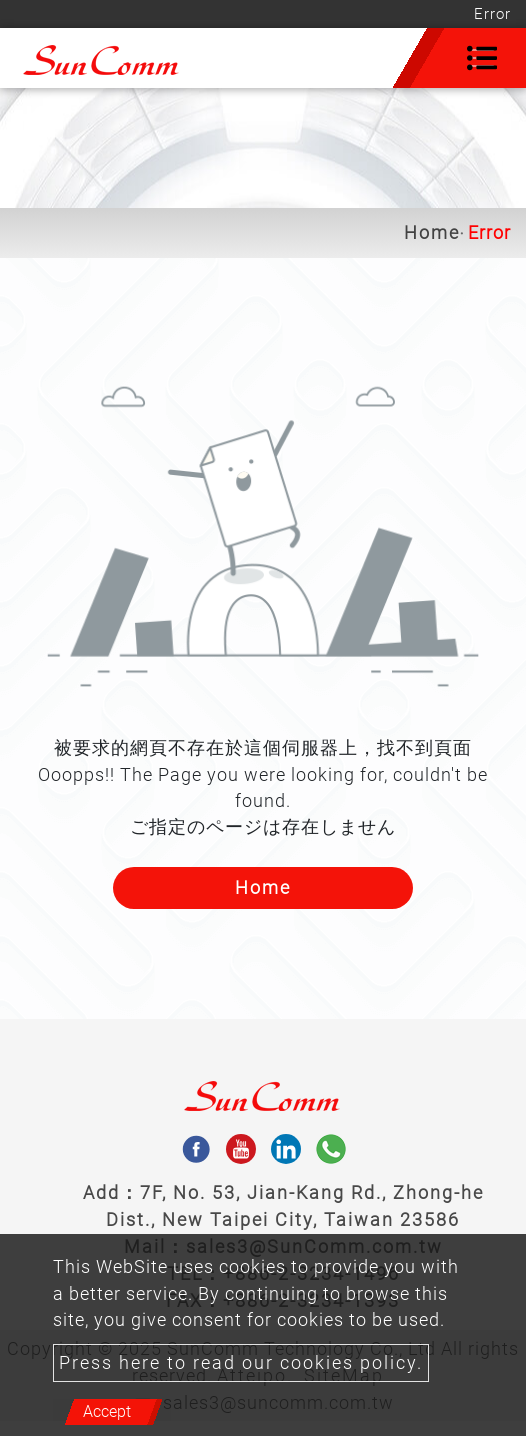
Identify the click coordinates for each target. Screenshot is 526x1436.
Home (432, 233)
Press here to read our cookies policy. (241, 1363)
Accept (107, 1411)
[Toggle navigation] (482, 58)
